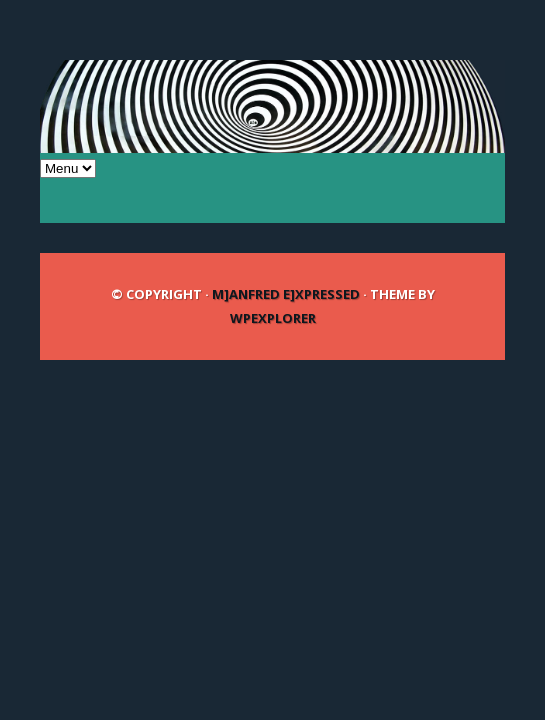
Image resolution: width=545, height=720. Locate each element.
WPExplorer (273, 318)
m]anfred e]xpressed (286, 294)
